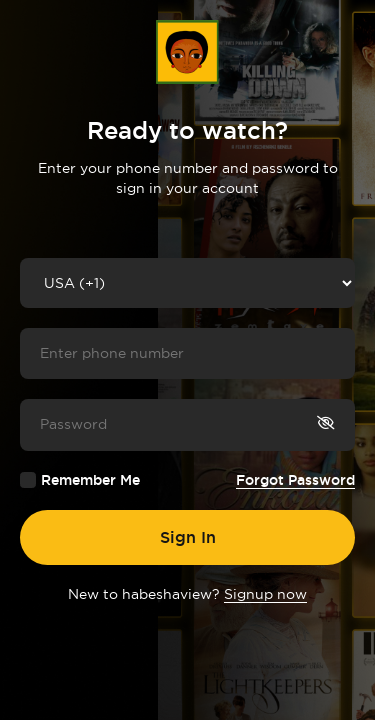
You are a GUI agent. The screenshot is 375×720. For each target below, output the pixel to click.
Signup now (265, 594)
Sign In (188, 537)
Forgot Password (295, 480)
